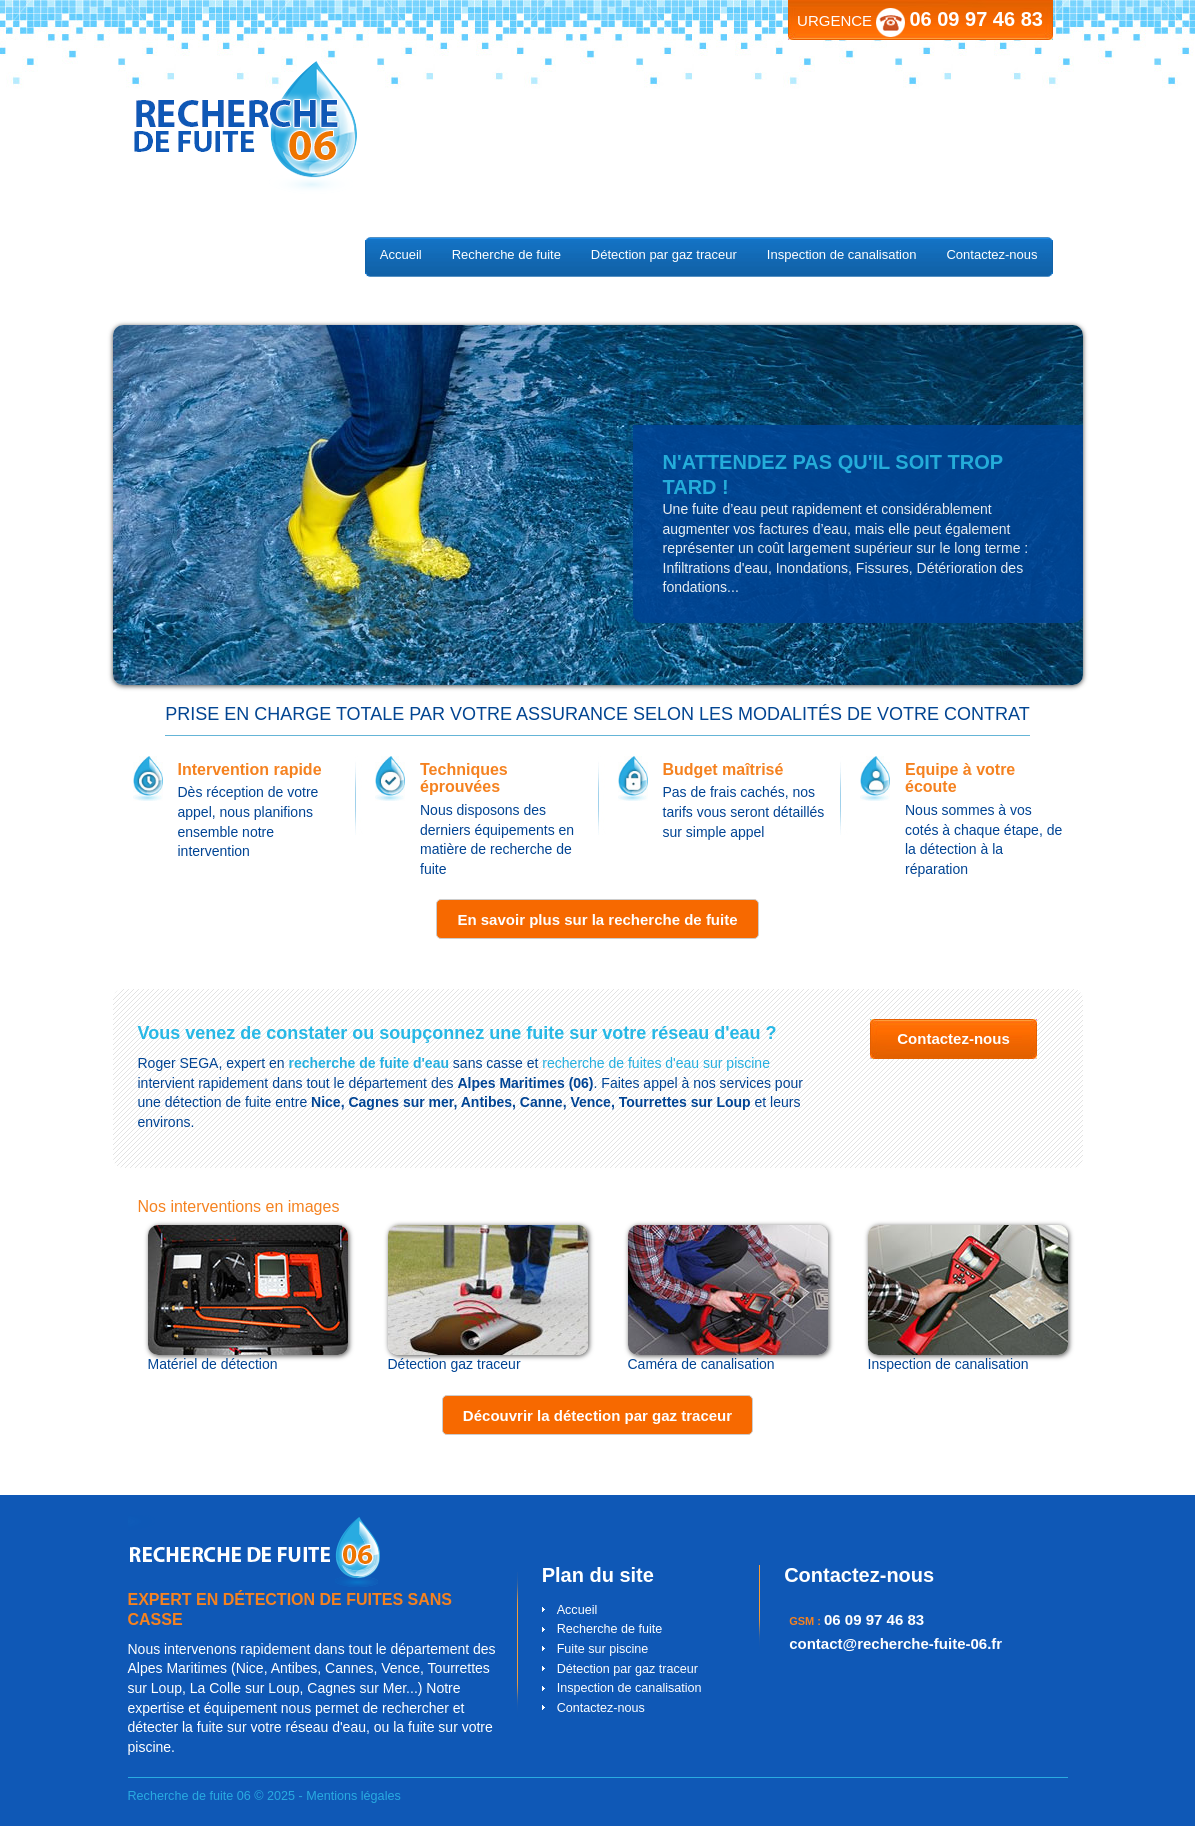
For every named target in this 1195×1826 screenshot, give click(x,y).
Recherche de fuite (506, 254)
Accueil (401, 254)
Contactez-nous (991, 254)
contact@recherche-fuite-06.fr (895, 1643)
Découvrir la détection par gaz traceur (597, 1415)
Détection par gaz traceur (664, 254)
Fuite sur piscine (603, 1649)
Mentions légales (353, 1796)
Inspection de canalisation (842, 254)
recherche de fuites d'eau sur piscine (656, 1063)
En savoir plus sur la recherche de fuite (597, 919)
